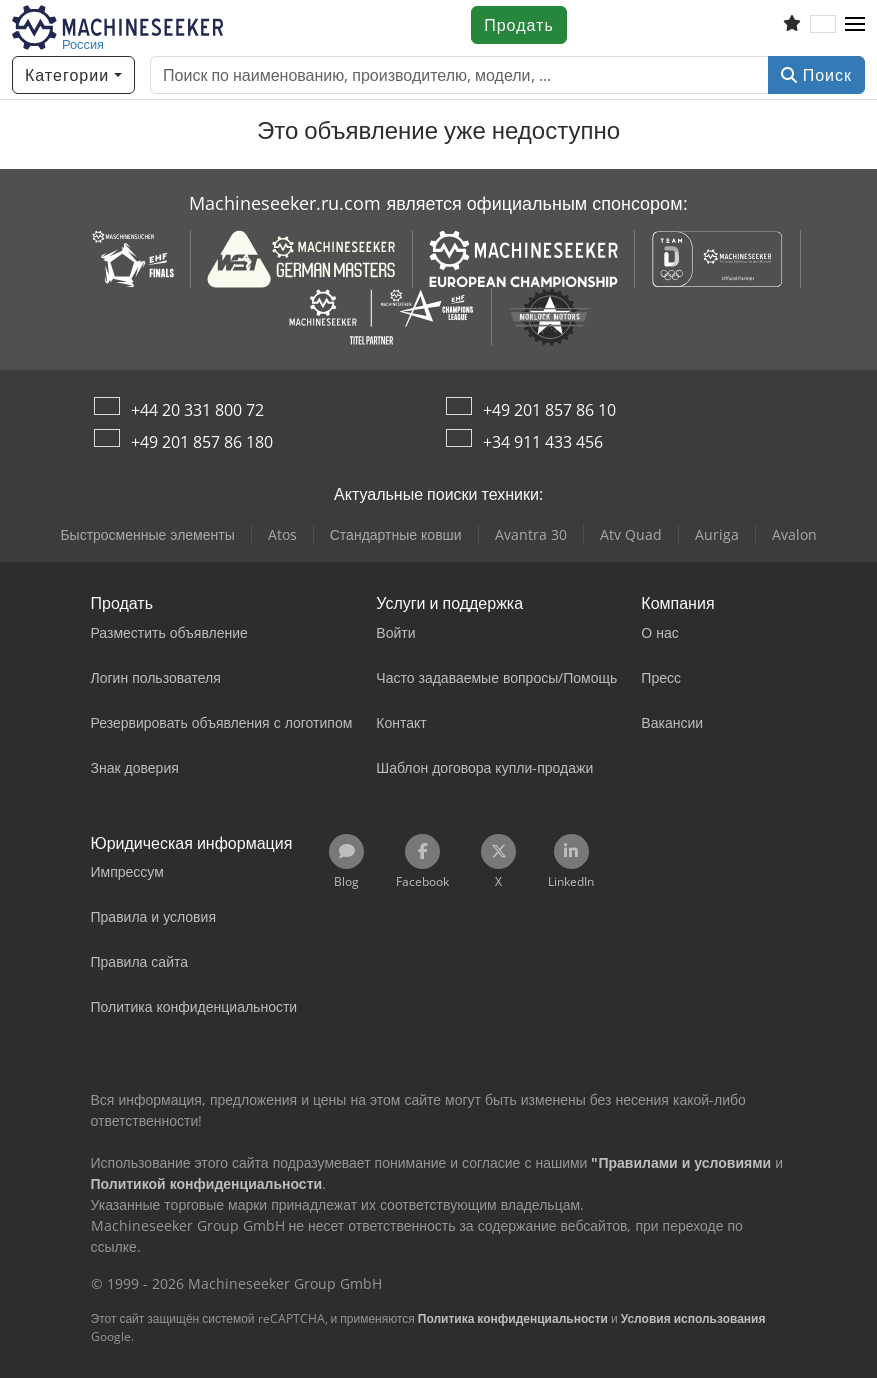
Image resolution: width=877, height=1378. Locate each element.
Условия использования (693, 1318)
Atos (282, 534)
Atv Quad (631, 534)
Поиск (816, 75)
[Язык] (823, 25)
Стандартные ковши (396, 534)
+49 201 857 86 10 (549, 410)
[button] (855, 25)
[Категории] (73, 75)
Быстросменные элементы (147, 534)
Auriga (717, 534)
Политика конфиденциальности (513, 1318)
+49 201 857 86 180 (202, 442)
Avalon (794, 534)
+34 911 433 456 (543, 442)
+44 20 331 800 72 (197, 410)
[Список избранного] (792, 25)
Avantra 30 (531, 534)
